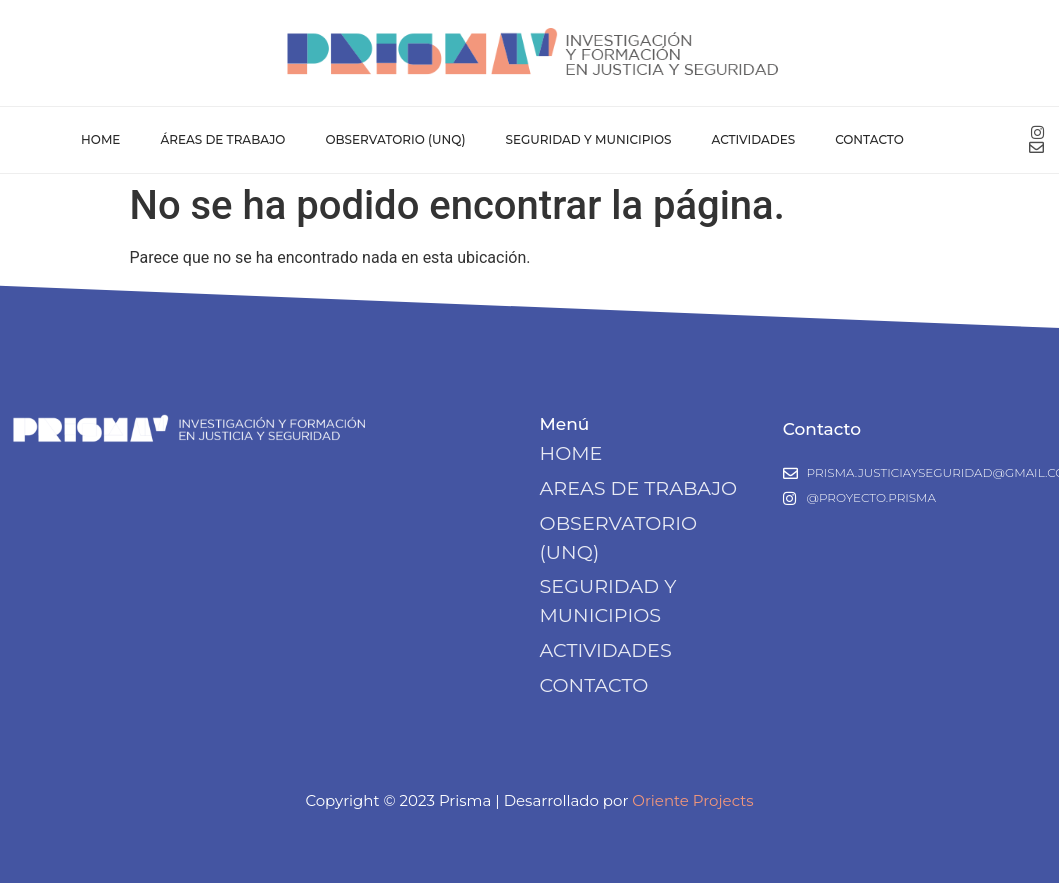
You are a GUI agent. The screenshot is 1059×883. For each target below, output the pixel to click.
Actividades (753, 139)
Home (100, 139)
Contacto (869, 139)
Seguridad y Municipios (589, 139)
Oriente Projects (692, 800)
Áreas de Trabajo (222, 139)
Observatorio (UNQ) (395, 139)
